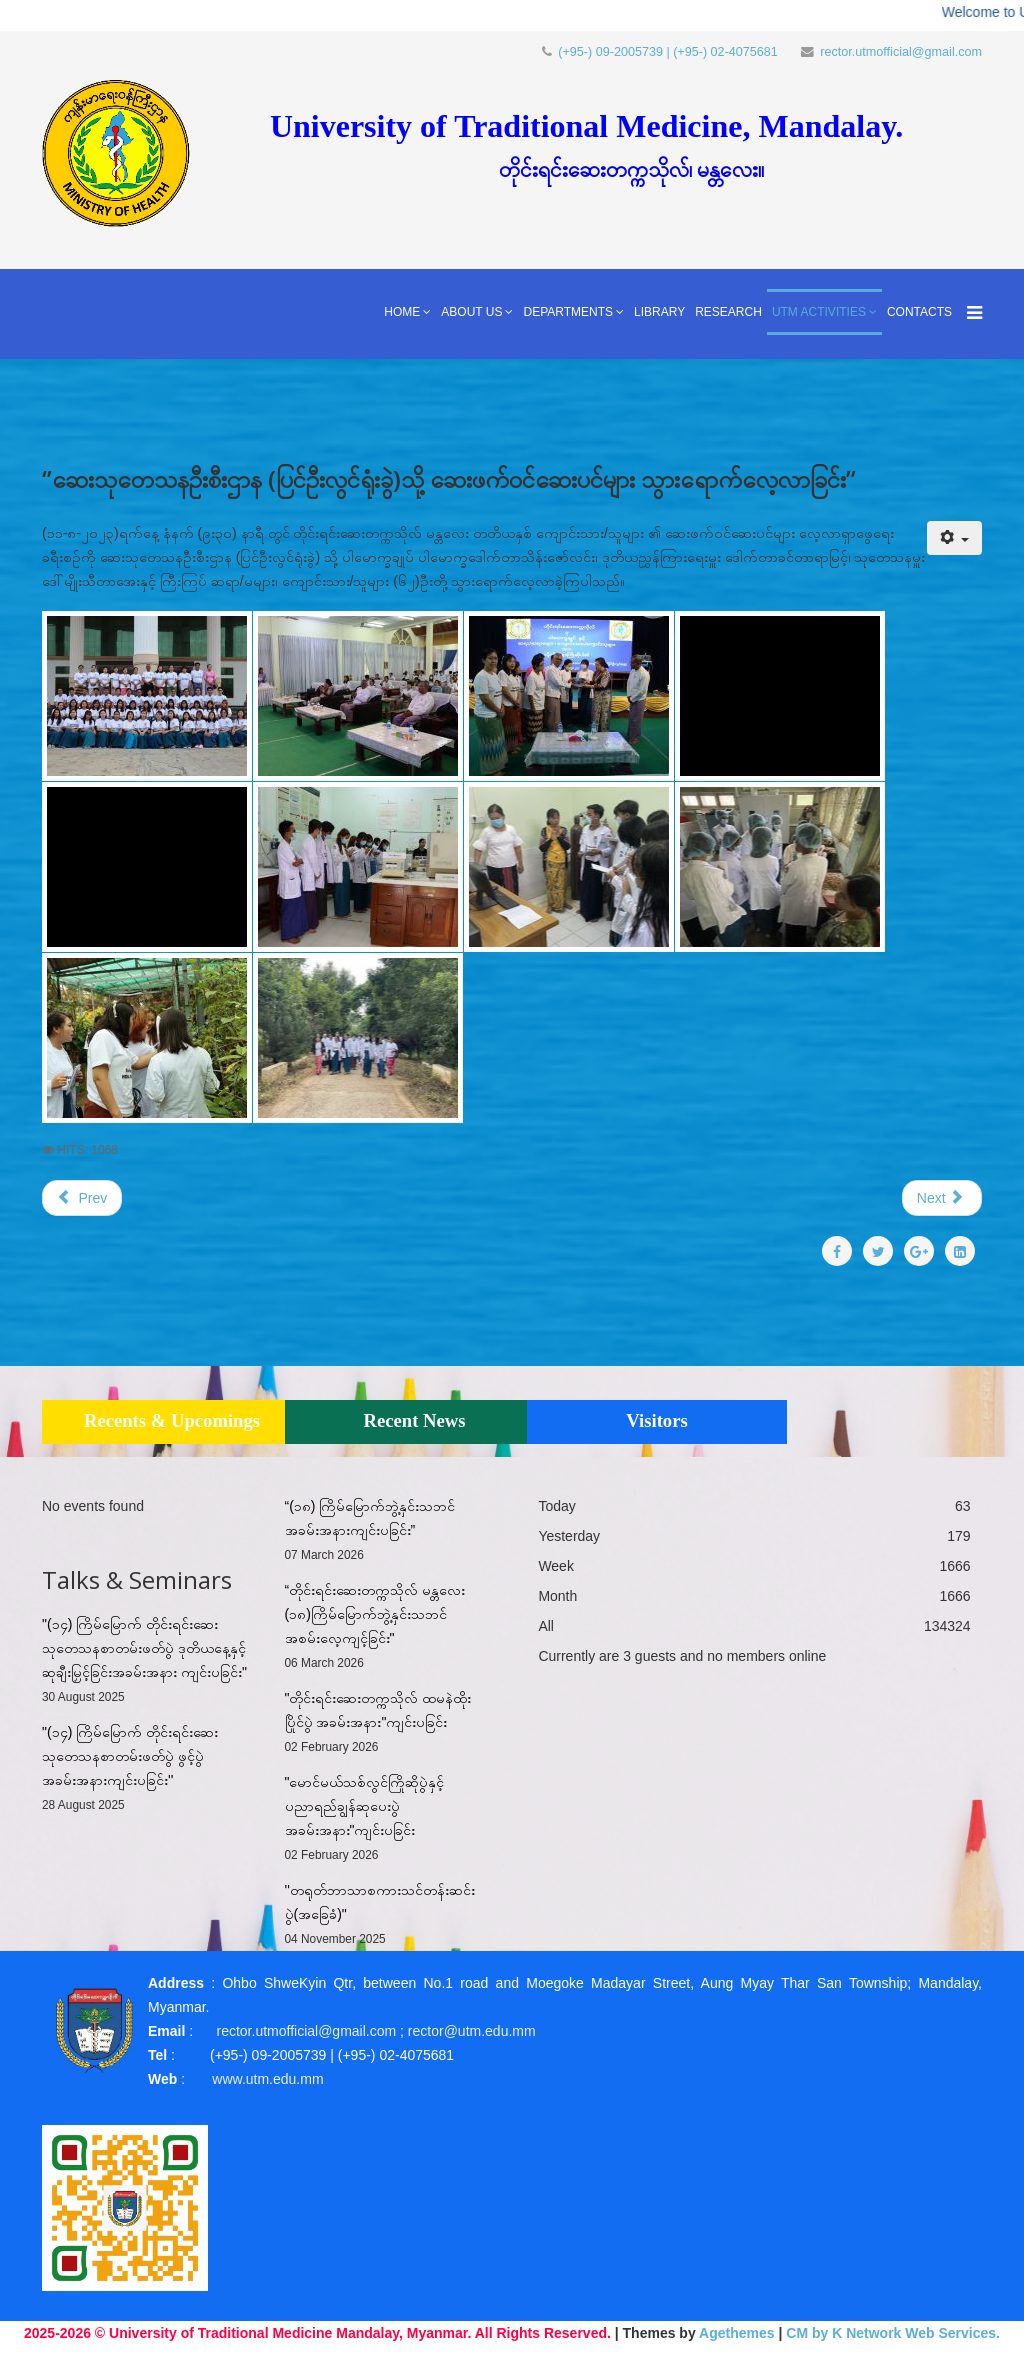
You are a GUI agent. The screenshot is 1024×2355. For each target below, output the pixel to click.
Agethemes (736, 2333)
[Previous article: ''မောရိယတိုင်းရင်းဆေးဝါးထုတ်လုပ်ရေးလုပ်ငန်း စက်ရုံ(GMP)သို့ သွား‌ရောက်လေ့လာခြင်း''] (82, 1198)
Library (659, 312)
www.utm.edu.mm (267, 2079)
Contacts (919, 312)
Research (728, 312)
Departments (568, 312)
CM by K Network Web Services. (893, 2333)
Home (402, 312)
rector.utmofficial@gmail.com (901, 52)
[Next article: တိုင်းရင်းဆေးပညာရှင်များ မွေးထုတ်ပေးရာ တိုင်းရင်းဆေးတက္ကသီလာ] (942, 1198)
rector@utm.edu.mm (472, 2031)
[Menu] (969, 314)
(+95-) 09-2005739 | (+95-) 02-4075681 (668, 52)
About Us (471, 312)
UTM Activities (819, 312)
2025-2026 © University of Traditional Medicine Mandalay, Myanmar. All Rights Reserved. (317, 2333)
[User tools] (954, 538)
